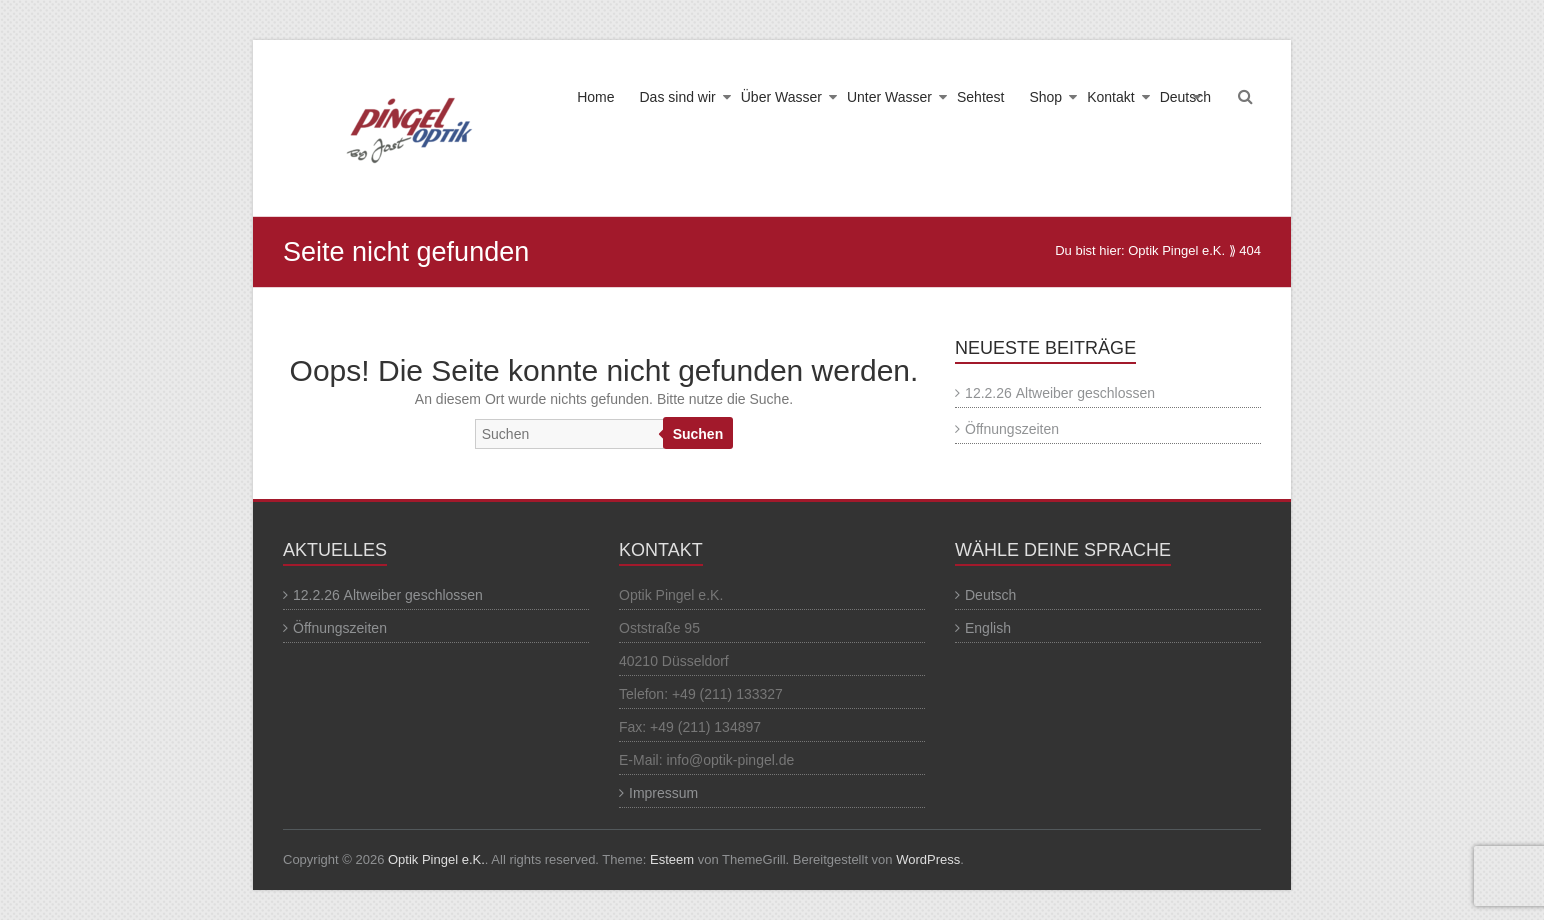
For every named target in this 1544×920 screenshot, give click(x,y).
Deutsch (1185, 97)
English (988, 628)
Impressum (663, 793)
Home (595, 97)
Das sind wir (677, 97)
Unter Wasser (889, 97)
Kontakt (1110, 97)
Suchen (698, 434)
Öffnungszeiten (1012, 429)
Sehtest (980, 97)
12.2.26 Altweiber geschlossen (1060, 393)
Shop (1045, 97)
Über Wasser (781, 97)
